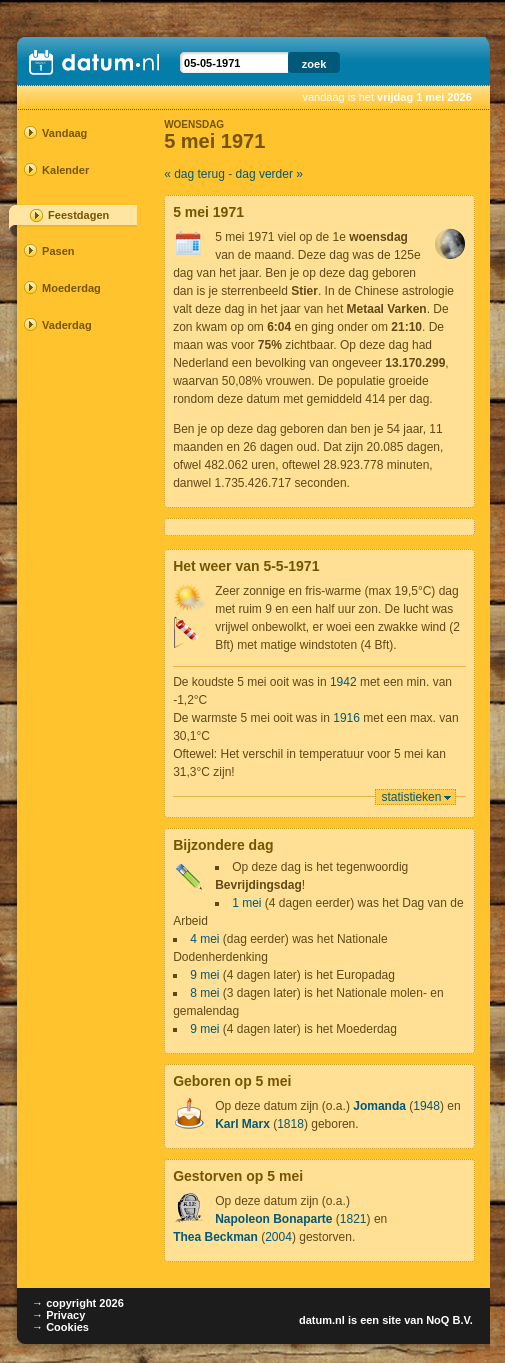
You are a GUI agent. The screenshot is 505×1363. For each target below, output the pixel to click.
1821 (353, 1219)
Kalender (65, 170)
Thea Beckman (215, 1237)
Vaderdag (67, 325)
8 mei (204, 993)
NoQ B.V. (449, 1320)
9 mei (204, 975)
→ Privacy (58, 1315)
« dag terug (194, 174)
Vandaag (64, 133)
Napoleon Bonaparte (273, 1219)
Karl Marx (242, 1124)
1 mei (246, 903)
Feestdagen (78, 215)
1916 (346, 718)
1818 (290, 1124)
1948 (426, 1106)
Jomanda (379, 1106)
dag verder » (269, 174)
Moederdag (70, 288)
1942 (343, 682)
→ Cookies (60, 1327)
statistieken (411, 797)
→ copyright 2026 (78, 1303)
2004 (278, 1237)
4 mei (204, 939)
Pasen (58, 251)
